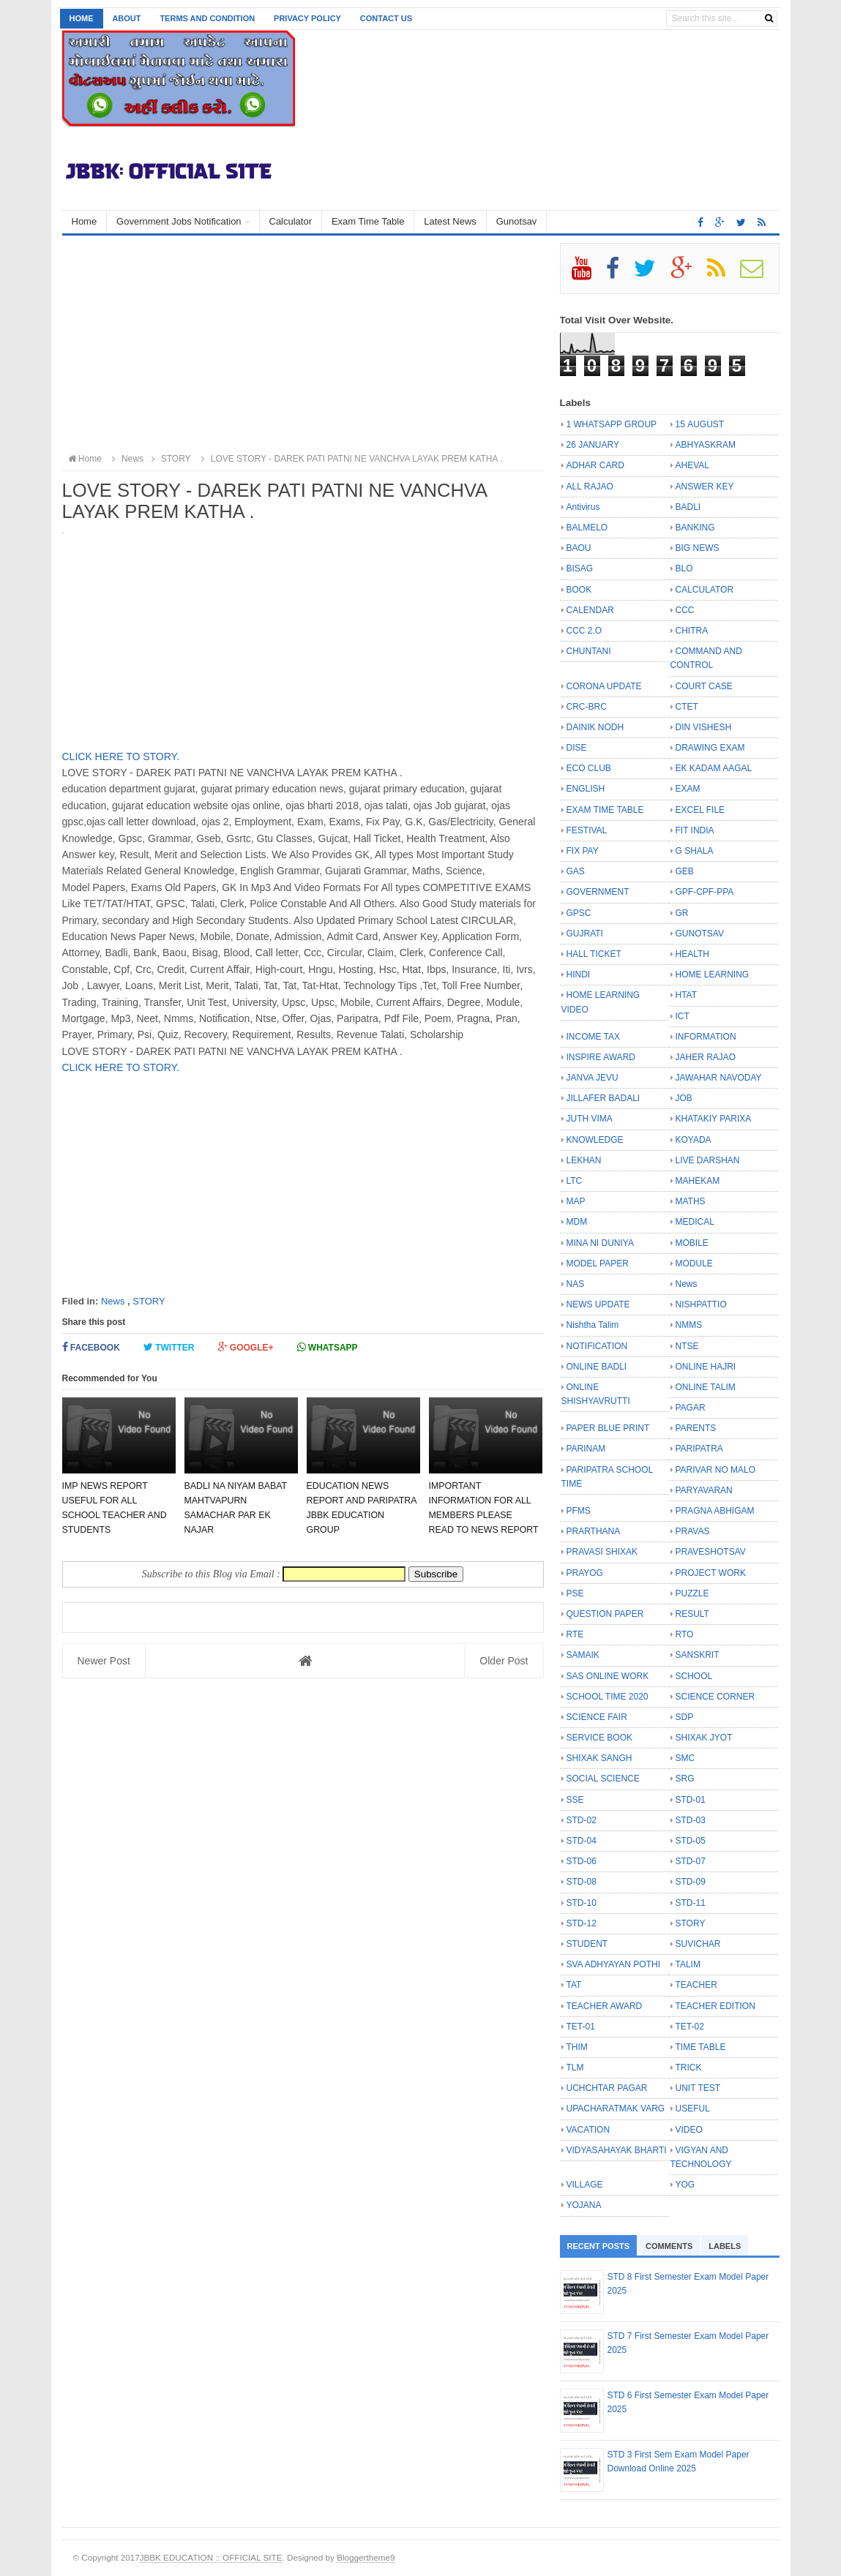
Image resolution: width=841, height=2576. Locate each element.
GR (682, 913)
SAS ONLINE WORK (608, 1676)
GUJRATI (585, 933)
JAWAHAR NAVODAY (719, 1078)
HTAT (687, 995)
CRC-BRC (587, 707)
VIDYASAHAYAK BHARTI (617, 2150)
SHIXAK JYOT (704, 1737)
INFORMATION (706, 1037)
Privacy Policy (307, 18)
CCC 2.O (584, 631)
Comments (669, 2246)
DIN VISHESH (704, 727)
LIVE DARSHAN (708, 1160)
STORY (148, 1301)
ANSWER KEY (705, 486)
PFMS (579, 1511)
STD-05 (691, 1841)
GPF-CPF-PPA (705, 892)
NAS (576, 1284)
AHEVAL (692, 465)
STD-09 (691, 1882)
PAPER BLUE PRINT (608, 1428)
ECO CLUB (589, 768)
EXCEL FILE (700, 810)
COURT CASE (704, 686)
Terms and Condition (207, 18)
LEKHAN (584, 1160)
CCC (685, 610)
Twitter (169, 1347)
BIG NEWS (697, 548)
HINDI (579, 974)
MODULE (694, 1263)
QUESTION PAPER (605, 1614)
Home (82, 18)
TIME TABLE (701, 2047)
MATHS (691, 1201)
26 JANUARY (593, 445)
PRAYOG (585, 1573)
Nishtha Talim (593, 1325)
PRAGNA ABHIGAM (715, 1511)
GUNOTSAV (700, 933)
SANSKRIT (697, 1655)
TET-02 (690, 2026)
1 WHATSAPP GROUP (612, 424)
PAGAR (691, 1407)
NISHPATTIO (701, 1304)
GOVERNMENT (598, 892)
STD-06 (582, 1861)
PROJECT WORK (711, 1573)
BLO (684, 568)
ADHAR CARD (595, 465)
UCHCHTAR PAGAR (607, 2088)
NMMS (689, 1325)
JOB (684, 1098)
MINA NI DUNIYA (600, 1243)
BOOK (579, 590)
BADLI (688, 507)
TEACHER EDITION (715, 2006)
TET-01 (581, 2026)
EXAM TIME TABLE (605, 810)
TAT (574, 1985)
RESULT (692, 1614)
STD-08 (582, 1882)
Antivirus (583, 507)
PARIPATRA (699, 1448)
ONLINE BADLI (597, 1367)
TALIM (688, 1964)
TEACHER (696, 1985)
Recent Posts (598, 2246)
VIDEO (689, 2130)
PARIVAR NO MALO (716, 1470)
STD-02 (582, 1820)
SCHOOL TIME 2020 (607, 1696)
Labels (725, 2246)
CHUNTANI (589, 651)
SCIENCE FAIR (597, 1717)
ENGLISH (586, 789)
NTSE (687, 1346)
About (126, 18)
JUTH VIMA (590, 1119)
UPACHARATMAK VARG (616, 2108)
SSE (575, 1800)
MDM (577, 1222)
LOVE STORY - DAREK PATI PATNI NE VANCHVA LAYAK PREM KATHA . (350, 459)
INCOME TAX (594, 1037)
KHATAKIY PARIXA (714, 1119)
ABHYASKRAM (706, 445)
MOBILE (692, 1243)
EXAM (688, 789)
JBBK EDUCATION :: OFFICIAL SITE (211, 2557)
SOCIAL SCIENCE (603, 1778)
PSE (575, 1593)
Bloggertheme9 (366, 2557)
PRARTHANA (594, 1531)
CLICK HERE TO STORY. (121, 756)
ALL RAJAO (590, 486)
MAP (576, 1201)
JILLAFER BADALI (603, 1098)
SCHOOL (694, 1676)
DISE (577, 748)
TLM (575, 2067)
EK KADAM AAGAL (714, 768)
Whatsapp (327, 1347)
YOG (685, 2184)
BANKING (695, 527)
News (113, 1301)
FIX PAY (583, 851)
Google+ (246, 1347)
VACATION (588, 2130)
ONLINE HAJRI (706, 1367)
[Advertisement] (303, 345)
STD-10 (582, 1903)
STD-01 (691, 1800)
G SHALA (695, 851)
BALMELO (587, 527)
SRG (685, 1778)
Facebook (91, 1347)
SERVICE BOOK (599, 1737)
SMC (685, 1758)
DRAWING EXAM (710, 748)
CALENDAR (590, 610)
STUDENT (587, 1944)
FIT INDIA (695, 830)
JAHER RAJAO (706, 1057)
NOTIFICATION (597, 1346)
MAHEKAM (698, 1181)
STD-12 (582, 1923)
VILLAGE (585, 2184)
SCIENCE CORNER (715, 1696)
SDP (685, 1717)
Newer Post (104, 1661)
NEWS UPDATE (598, 1304)
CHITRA (692, 631)
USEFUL (693, 2108)
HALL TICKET (594, 954)
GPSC (579, 913)
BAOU (579, 548)
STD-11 (691, 1903)
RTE (575, 1634)
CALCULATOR (705, 590)
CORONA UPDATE (604, 686)
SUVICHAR (698, 1944)
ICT (682, 1016)
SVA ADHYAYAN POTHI (613, 1964)
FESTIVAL (587, 830)
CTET (687, 707)
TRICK (689, 2067)
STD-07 (691, 1861)
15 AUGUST (700, 424)
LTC (575, 1181)
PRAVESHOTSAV (711, 1552)
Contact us (386, 18)
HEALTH (692, 954)
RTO (685, 1634)
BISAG (580, 568)
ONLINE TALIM (706, 1387)
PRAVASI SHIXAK (602, 1552)
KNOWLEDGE (595, 1140)
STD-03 (691, 1820)
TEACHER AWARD (605, 2006)
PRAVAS (693, 1531)
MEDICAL (695, 1222)
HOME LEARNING (713, 974)
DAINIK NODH (595, 727)
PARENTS (696, 1428)
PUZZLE (692, 1593)
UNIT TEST (698, 2088)
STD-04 (582, 1841)
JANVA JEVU (592, 1078)
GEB (685, 871)
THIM (577, 2047)
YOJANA (584, 2205)
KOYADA (693, 1140)
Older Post (503, 1661)
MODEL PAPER (598, 1263)
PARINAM (586, 1448)
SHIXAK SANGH (599, 1758)
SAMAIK (583, 1655)
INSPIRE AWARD (601, 1057)
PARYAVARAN (704, 1490)
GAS (576, 871)
